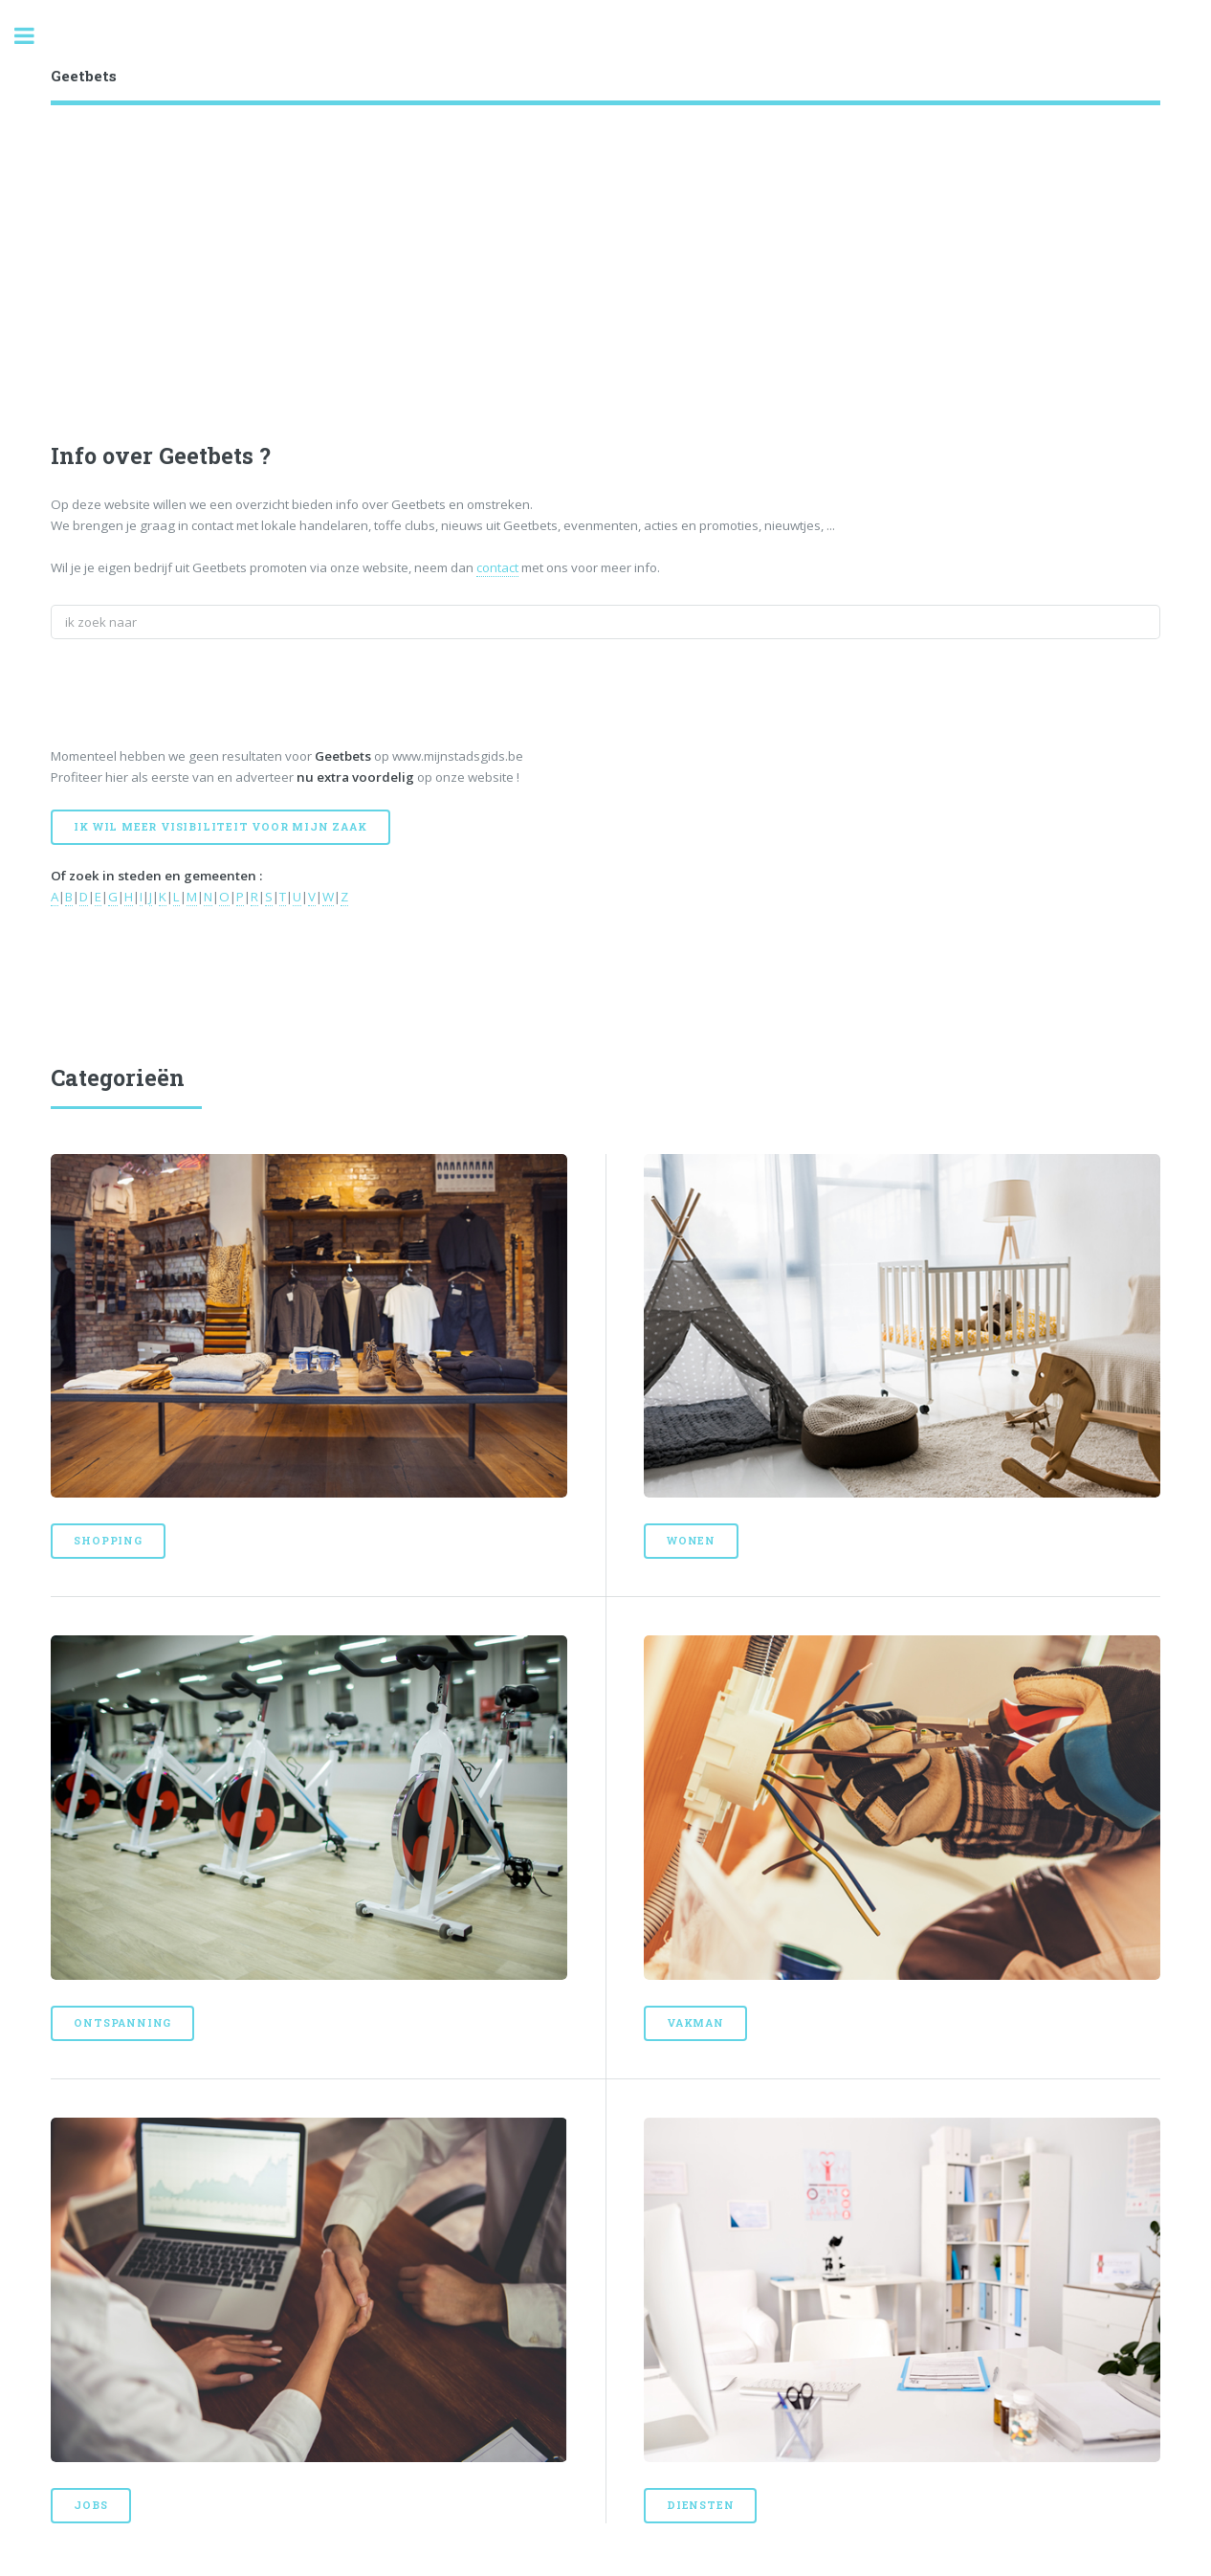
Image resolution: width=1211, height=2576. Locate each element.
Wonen (691, 1540)
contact (497, 567)
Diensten (700, 2505)
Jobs (90, 2505)
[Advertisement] (625, 296)
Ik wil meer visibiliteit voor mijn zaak (220, 826)
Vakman (695, 2023)
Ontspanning (122, 2023)
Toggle (34, 36)
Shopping (108, 1540)
